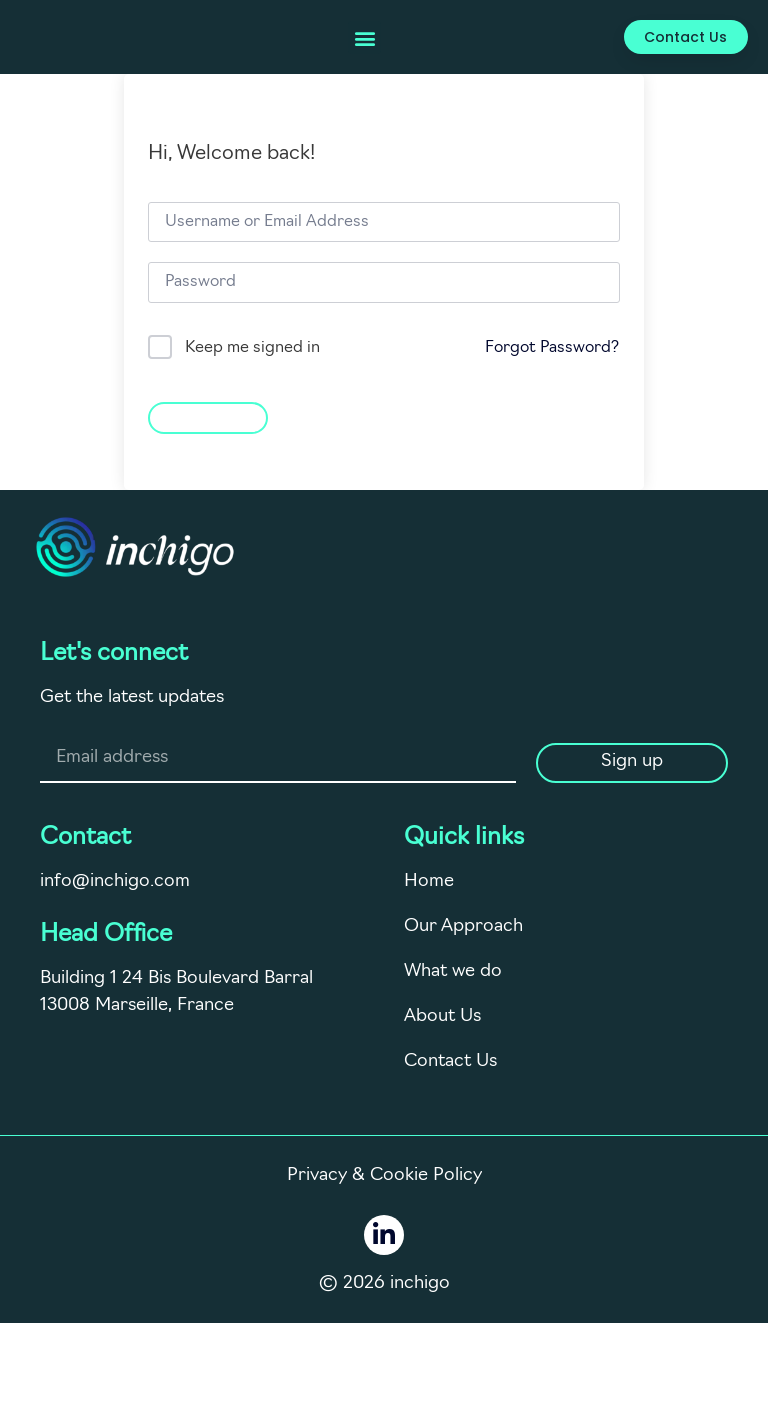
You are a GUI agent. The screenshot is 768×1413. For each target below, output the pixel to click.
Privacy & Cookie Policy (384, 1175)
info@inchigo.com (115, 881)
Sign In (208, 415)
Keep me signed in (252, 348)
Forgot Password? (552, 348)
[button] (364, 37)
